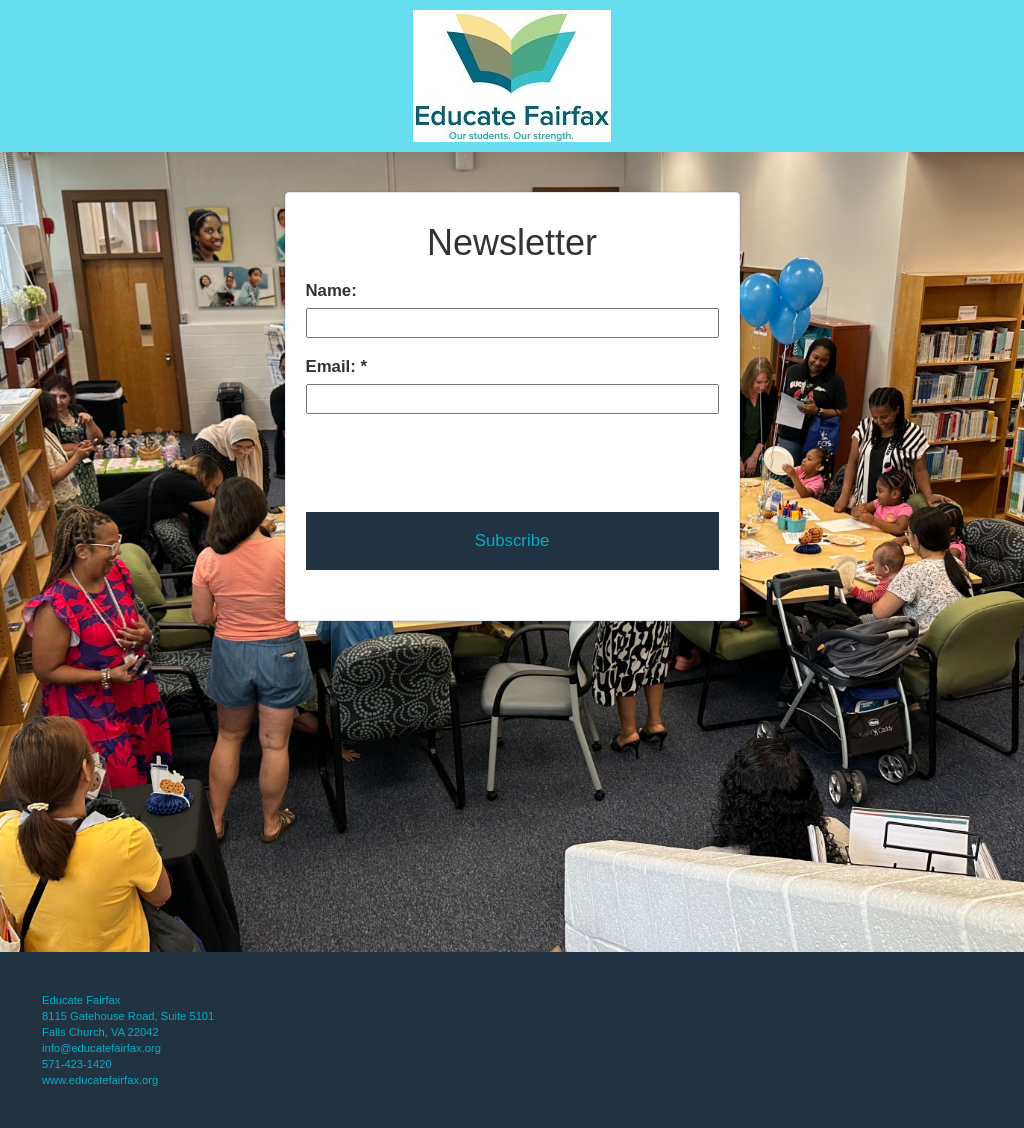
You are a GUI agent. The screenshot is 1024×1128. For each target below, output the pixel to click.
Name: (331, 290)
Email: (333, 366)
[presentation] (458, 453)
